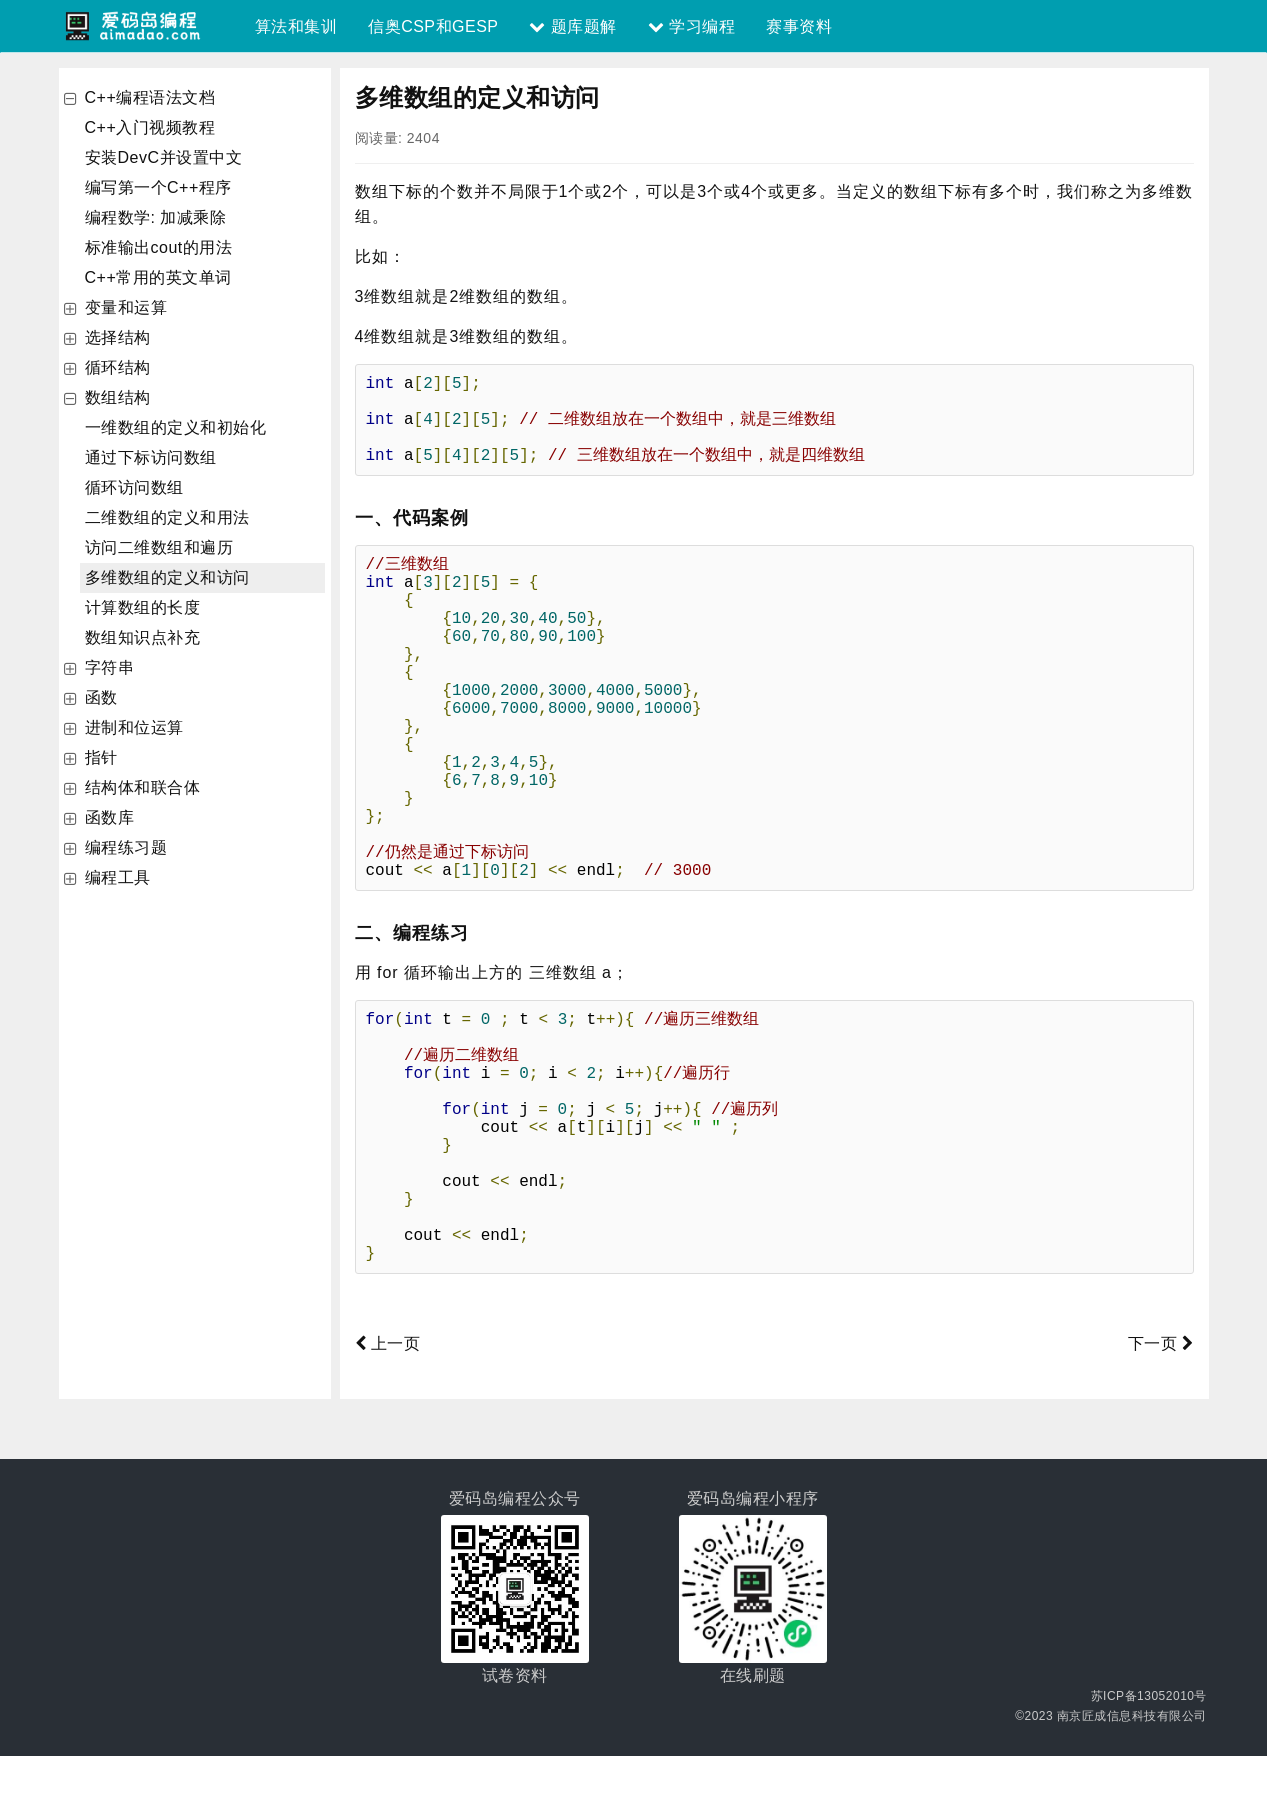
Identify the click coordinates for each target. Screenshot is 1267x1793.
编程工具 (118, 877)
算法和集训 (296, 26)
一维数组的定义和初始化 (176, 427)
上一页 (388, 1380)
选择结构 (118, 337)
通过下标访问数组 (151, 457)
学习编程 (691, 26)
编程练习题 (126, 847)
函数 (101, 697)
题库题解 (572, 26)
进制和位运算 (134, 727)
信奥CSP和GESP (433, 26)
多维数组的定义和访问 (167, 577)
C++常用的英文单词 (158, 277)
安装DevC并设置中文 (164, 157)
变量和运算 (126, 307)
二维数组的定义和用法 (167, 517)
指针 (101, 757)
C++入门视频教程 (150, 127)
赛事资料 (799, 26)
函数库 (110, 817)
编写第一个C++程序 (158, 187)
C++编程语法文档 (150, 97)
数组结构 (118, 397)
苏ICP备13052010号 (1149, 1733)
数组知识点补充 (143, 637)
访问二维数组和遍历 (159, 547)
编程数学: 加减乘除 (156, 217)
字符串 (110, 667)
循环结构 (118, 367)
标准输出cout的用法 (159, 247)
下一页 (1161, 1380)
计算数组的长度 (143, 607)
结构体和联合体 (143, 787)
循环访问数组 (134, 487)
